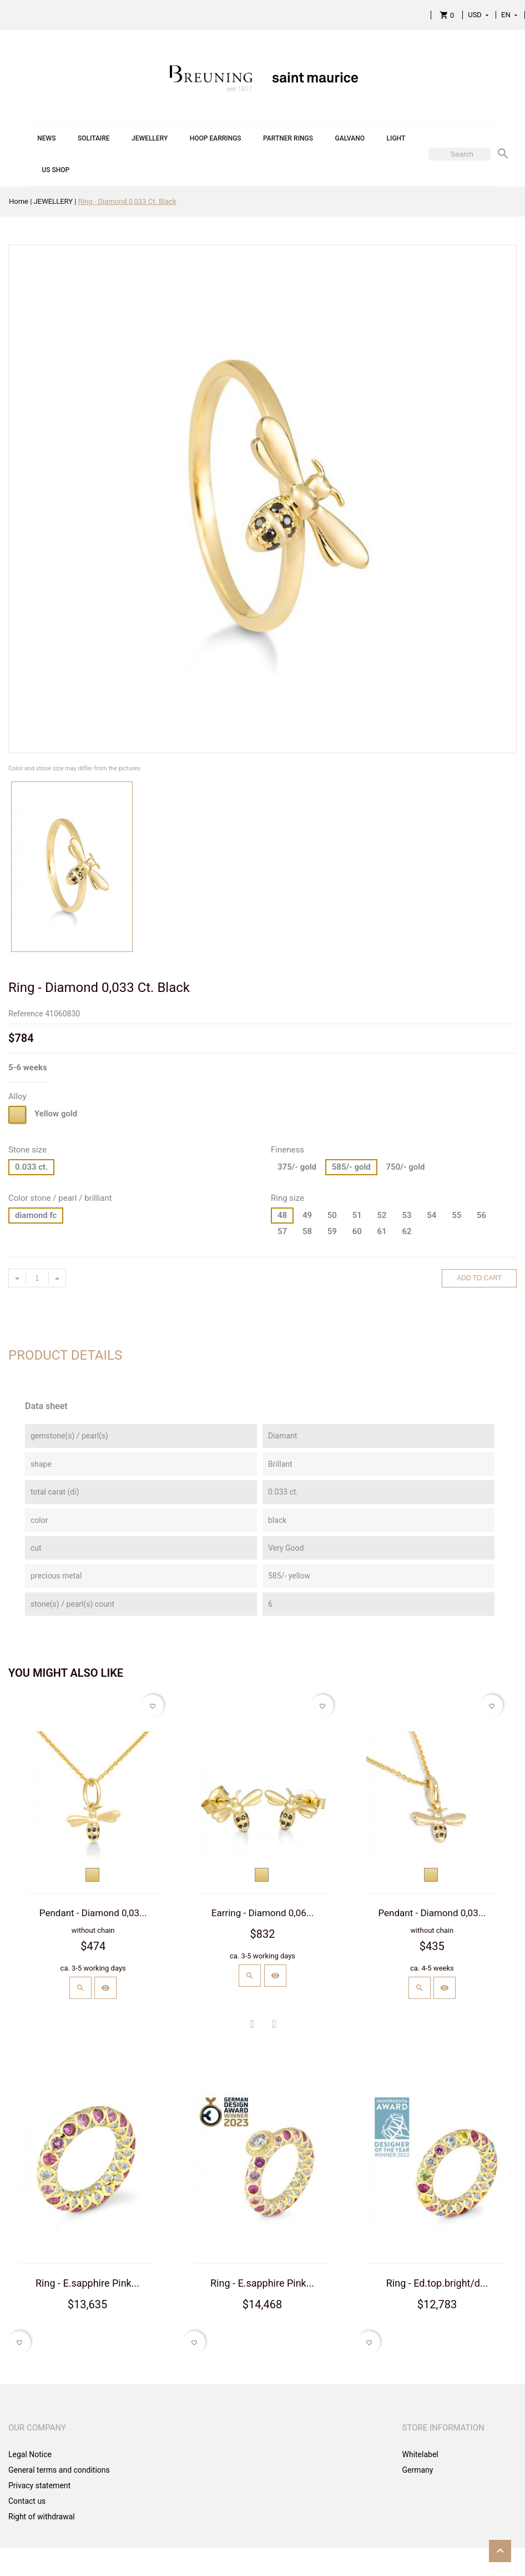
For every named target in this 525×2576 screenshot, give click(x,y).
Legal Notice (30, 2454)
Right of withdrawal (41, 2516)
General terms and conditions (59, 2469)
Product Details (65, 1355)
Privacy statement (39, 2485)
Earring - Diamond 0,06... (262, 1912)
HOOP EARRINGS (215, 138)
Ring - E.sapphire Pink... (87, 2283)
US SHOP (55, 170)
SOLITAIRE (94, 138)
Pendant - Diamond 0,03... (93, 1912)
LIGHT (396, 138)
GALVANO (350, 138)
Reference (25, 1013)
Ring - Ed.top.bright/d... (437, 2283)
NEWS (46, 138)
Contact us (27, 2501)
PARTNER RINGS (288, 138)
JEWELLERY (150, 138)
